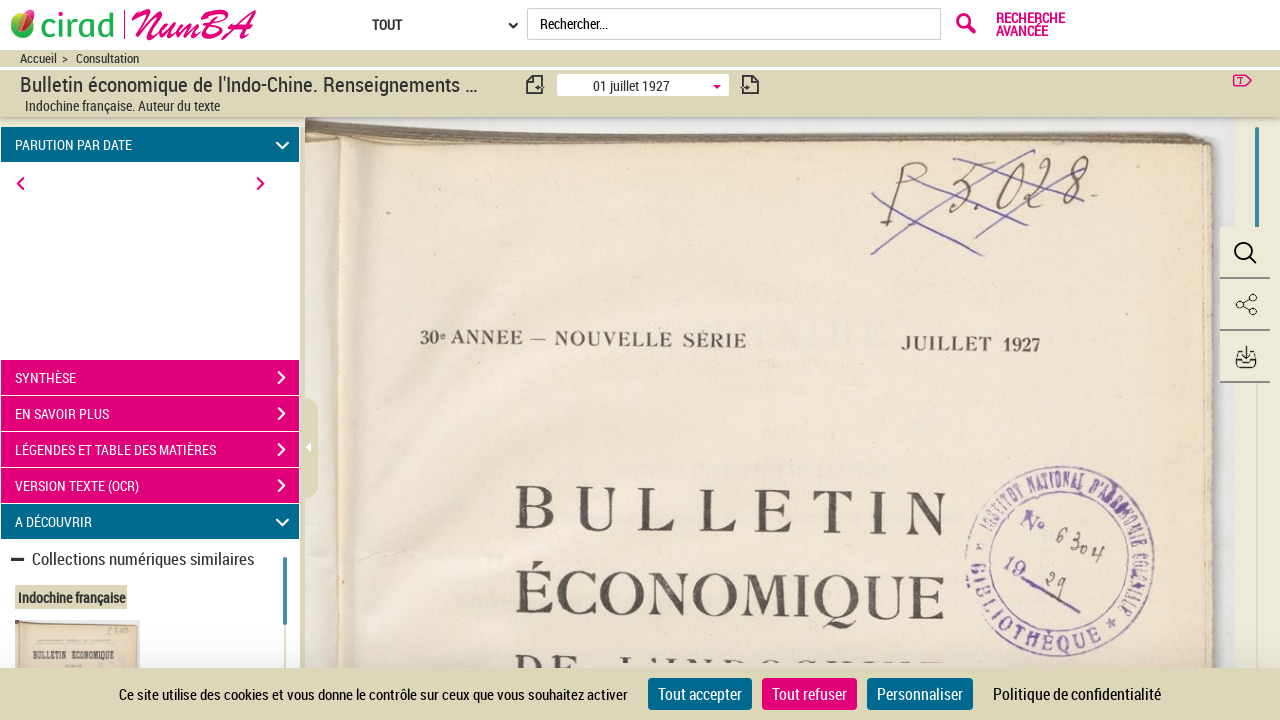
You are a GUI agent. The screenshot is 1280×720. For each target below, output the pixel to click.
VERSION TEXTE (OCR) (157, 486)
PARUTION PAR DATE (155, 144)
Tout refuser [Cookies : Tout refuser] (809, 694)
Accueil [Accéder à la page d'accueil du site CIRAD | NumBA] (38, 58)
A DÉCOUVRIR (155, 521)
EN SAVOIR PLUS (157, 414)
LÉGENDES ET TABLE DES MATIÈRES (157, 450)
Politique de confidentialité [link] (1077, 694)
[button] (1245, 253)
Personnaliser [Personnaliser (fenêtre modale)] (920, 694)
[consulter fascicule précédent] (536, 84)
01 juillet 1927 (631, 85)
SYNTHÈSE (157, 378)
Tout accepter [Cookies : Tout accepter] (700, 694)
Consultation (107, 58)
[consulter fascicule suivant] (750, 84)
